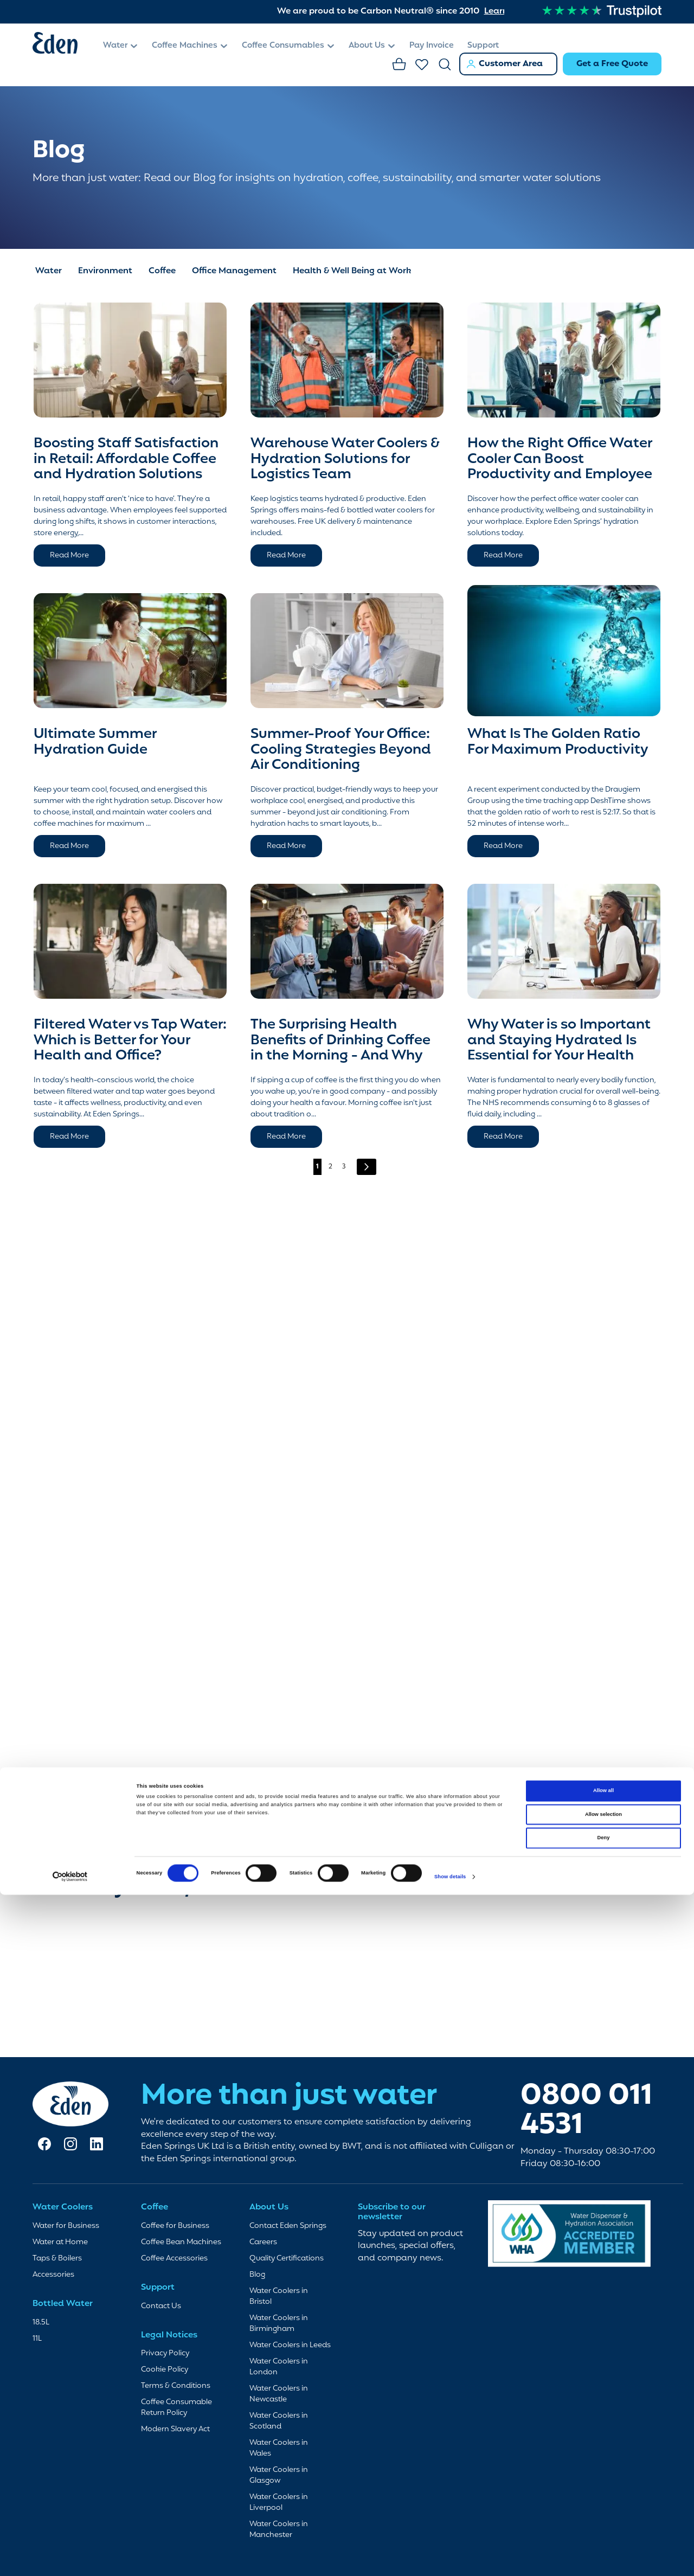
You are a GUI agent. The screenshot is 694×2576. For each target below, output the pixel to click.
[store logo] (62, 45)
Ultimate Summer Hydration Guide (95, 736)
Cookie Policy (164, 2369)
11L (37, 2338)
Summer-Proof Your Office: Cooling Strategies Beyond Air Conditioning (340, 744)
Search (445, 65)
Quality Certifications (286, 2258)
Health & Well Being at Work (352, 265)
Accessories (53, 2275)
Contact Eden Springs (287, 2226)
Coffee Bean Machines (181, 2242)
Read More (69, 550)
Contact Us (161, 2306)
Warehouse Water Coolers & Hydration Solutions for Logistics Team (345, 453)
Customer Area (511, 63)
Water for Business (66, 2226)
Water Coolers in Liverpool (278, 2502)
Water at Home (60, 2242)
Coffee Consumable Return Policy (176, 2408)
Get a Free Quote (612, 63)
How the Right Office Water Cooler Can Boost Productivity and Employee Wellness (559, 461)
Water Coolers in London (278, 2367)
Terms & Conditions (175, 2386)
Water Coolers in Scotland (278, 2421)
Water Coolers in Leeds (290, 2345)
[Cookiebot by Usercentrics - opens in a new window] (70, 1788)
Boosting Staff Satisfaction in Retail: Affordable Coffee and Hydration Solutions (126, 453)
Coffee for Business (175, 2226)
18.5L (41, 2322)
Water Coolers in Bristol (278, 2296)
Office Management (234, 265)
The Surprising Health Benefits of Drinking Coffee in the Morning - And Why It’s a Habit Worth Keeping (340, 1042)
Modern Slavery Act (175, 2429)
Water (48, 265)
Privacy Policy (165, 2353)
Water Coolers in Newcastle (278, 2394)
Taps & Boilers (57, 2258)
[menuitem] (120, 46)
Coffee (162, 265)
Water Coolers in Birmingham (278, 2323)
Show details (450, 1788)
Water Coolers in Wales (278, 2448)
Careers (263, 2242)
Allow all (603, 1702)
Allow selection (603, 1726)
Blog (257, 2275)
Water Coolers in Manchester (278, 2530)
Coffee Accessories (174, 2258)
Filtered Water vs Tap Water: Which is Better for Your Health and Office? (130, 1034)
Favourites (422, 65)
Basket (399, 65)
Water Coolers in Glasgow (278, 2475)
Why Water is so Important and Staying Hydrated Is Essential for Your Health (559, 1034)
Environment (105, 265)
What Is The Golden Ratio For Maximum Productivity (557, 736)
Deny (603, 1749)
